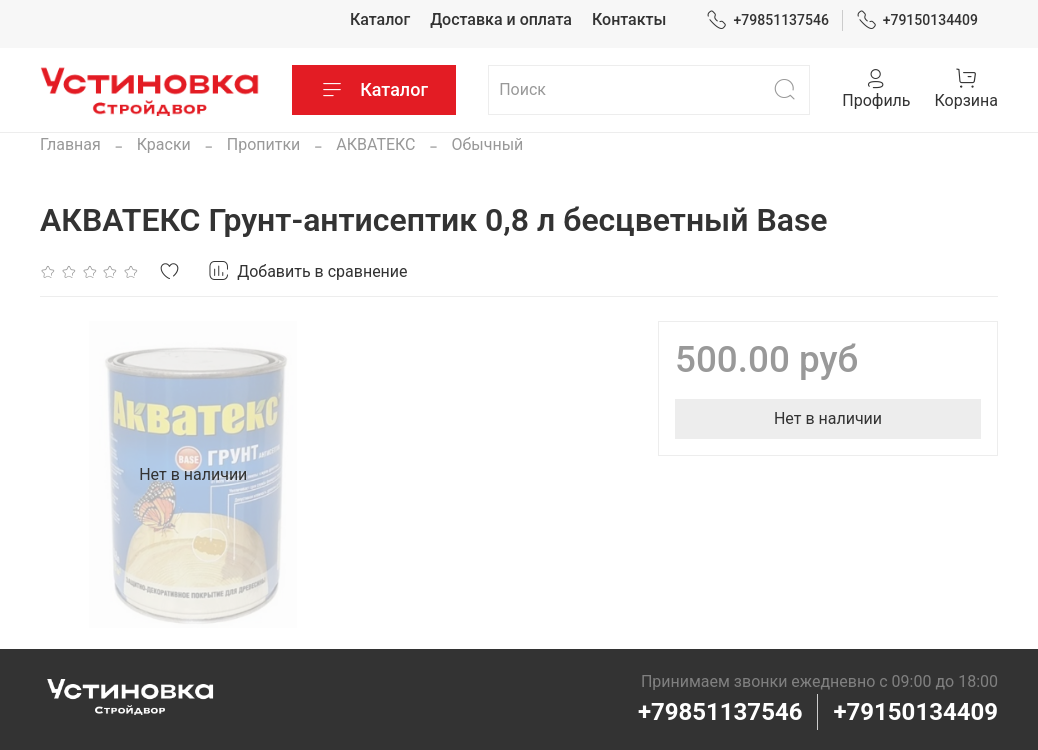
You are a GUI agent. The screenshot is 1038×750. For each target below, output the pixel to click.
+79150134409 (917, 20)
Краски (164, 144)
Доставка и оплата (501, 19)
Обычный (487, 144)
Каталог (380, 19)
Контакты (629, 19)
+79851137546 (767, 20)
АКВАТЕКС (375, 144)
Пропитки (264, 144)
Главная (70, 144)
